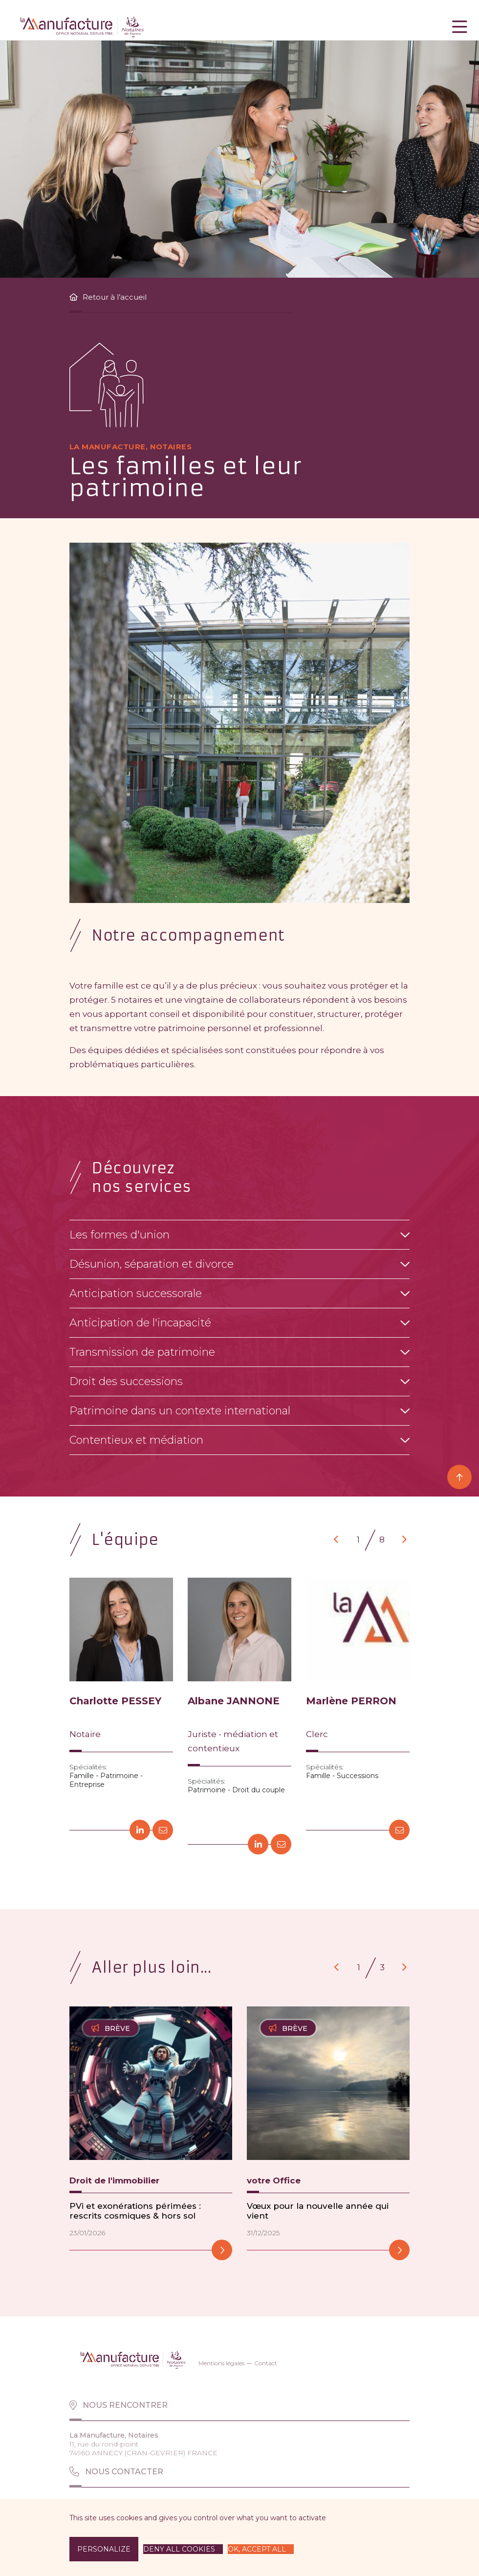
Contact (265, 2363)
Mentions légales (221, 2363)
